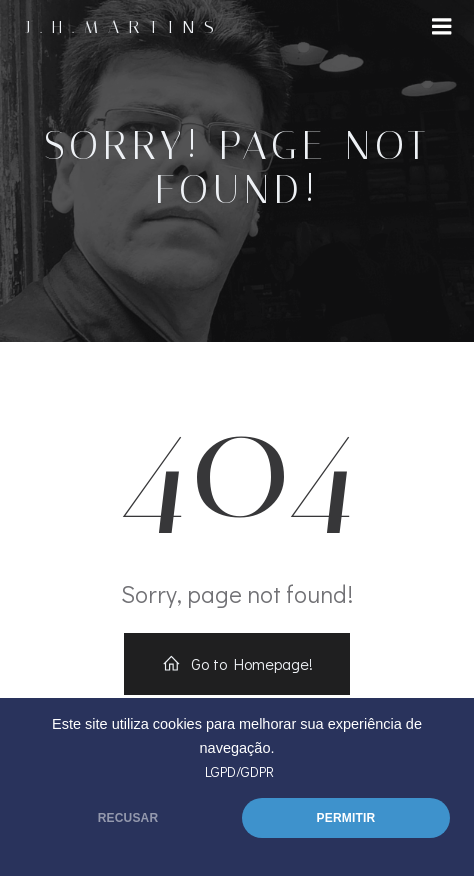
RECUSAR (128, 818)
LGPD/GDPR (239, 771)
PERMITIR (346, 818)
